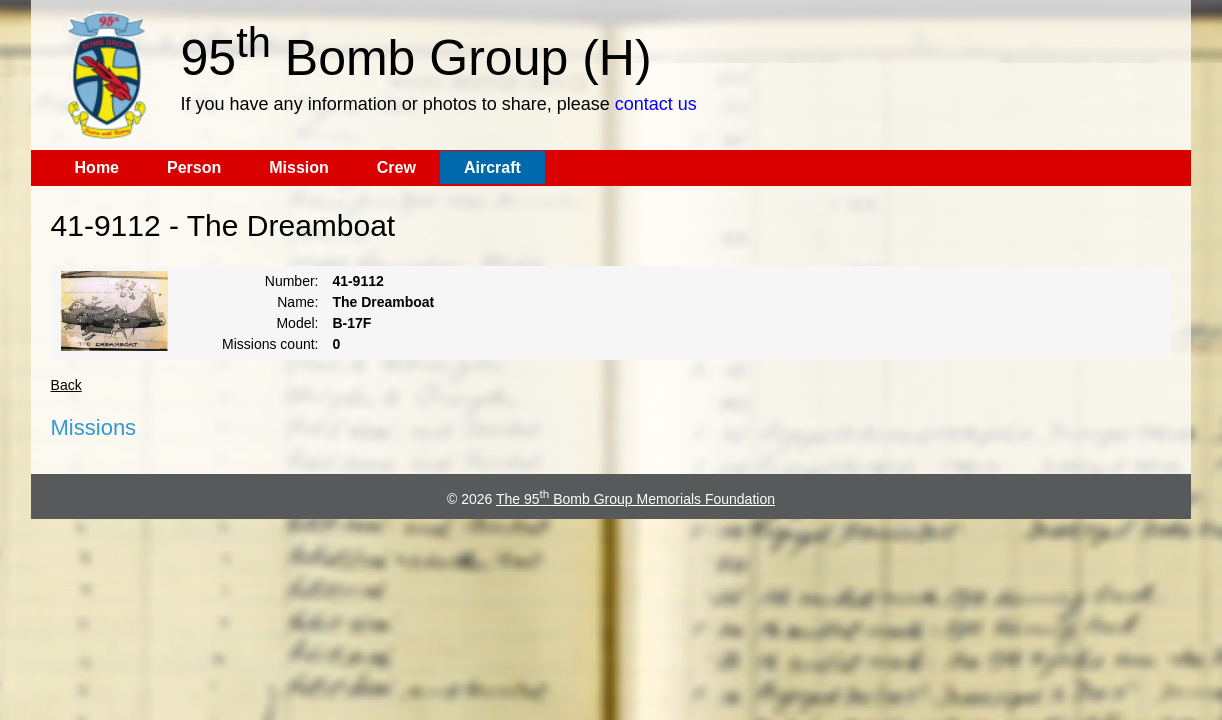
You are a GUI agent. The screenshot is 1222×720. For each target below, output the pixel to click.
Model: (297, 323)
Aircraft (492, 167)
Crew (396, 167)
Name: (297, 302)
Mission (299, 167)
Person (194, 167)
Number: (292, 281)
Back (66, 385)
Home (97, 167)
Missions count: (270, 344)
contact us (656, 104)
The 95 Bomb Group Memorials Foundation (635, 499)
